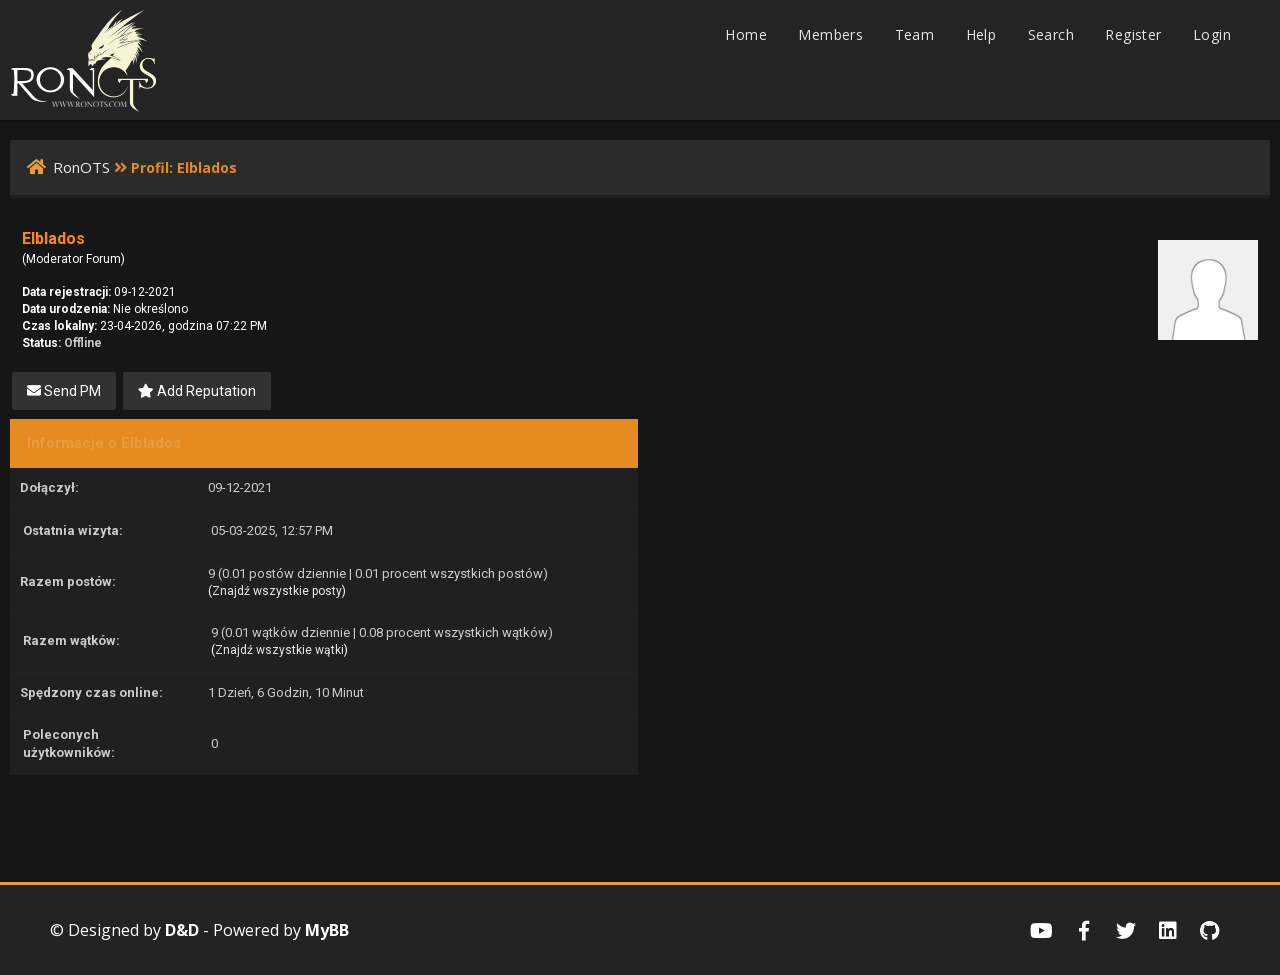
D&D (182, 930)
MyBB (327, 930)
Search (1051, 34)
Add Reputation (197, 391)
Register (1133, 34)
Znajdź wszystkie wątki (279, 650)
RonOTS (81, 167)
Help (981, 34)
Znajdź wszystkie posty (277, 591)
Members (830, 34)
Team (915, 34)
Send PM (64, 391)
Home (746, 34)
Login (1212, 34)
